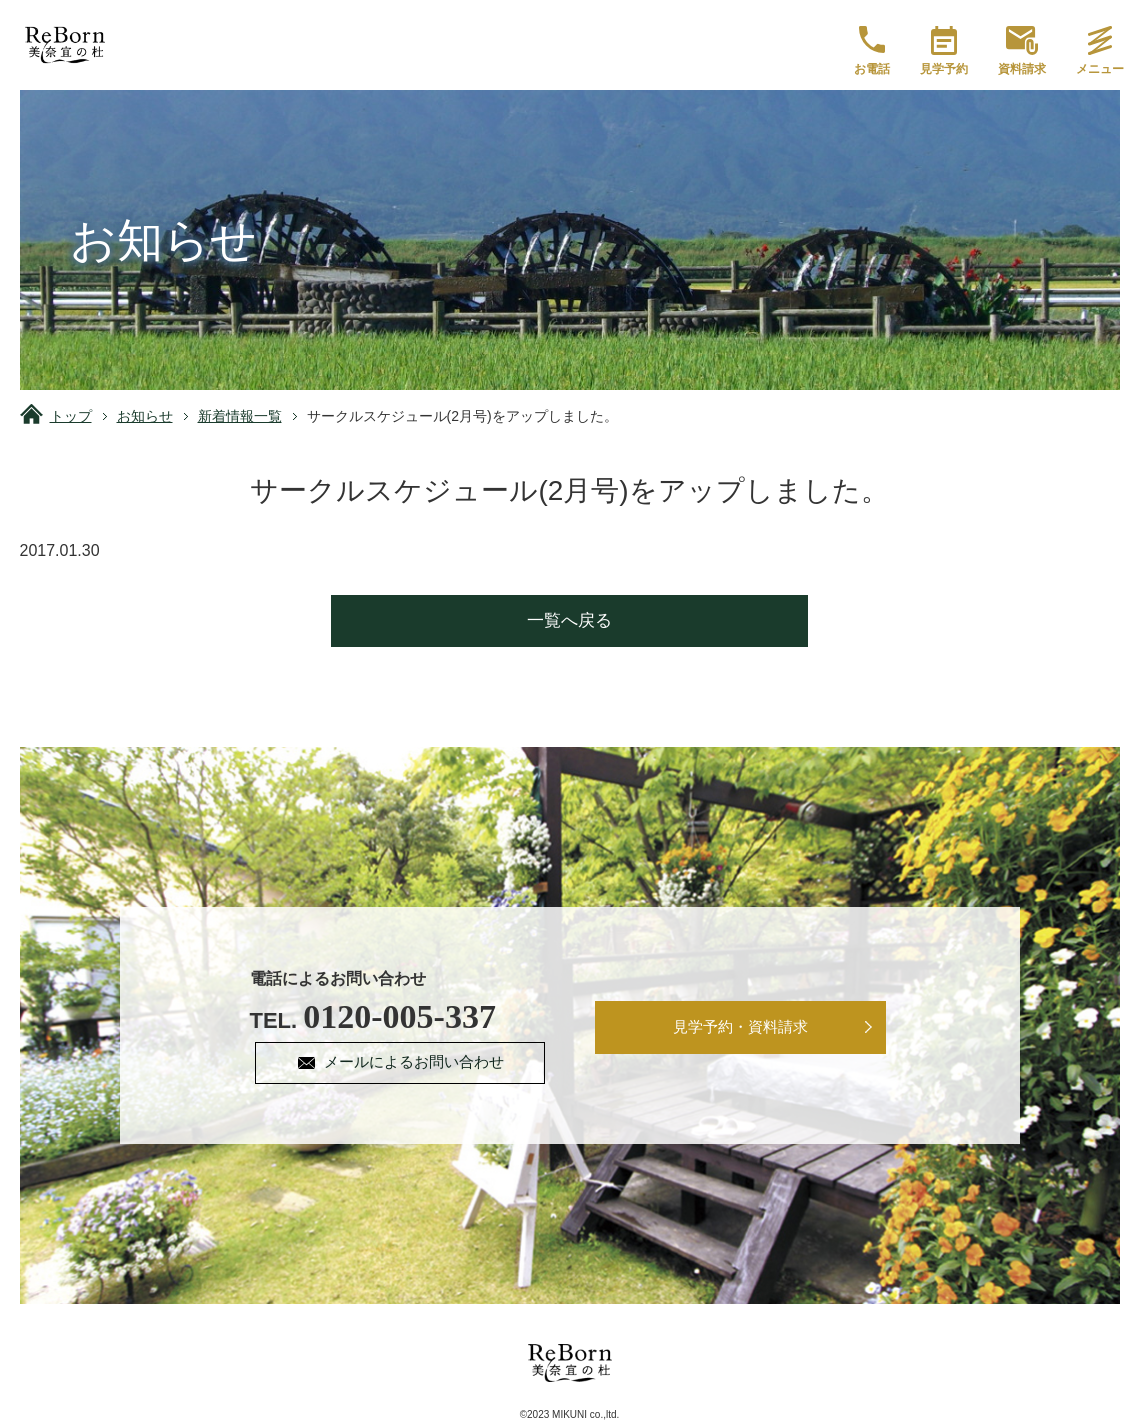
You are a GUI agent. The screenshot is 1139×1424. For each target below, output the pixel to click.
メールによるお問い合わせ (417, 1063)
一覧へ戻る (569, 620)
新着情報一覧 (240, 416)
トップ (71, 416)
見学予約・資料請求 (740, 1028)
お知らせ (145, 416)
